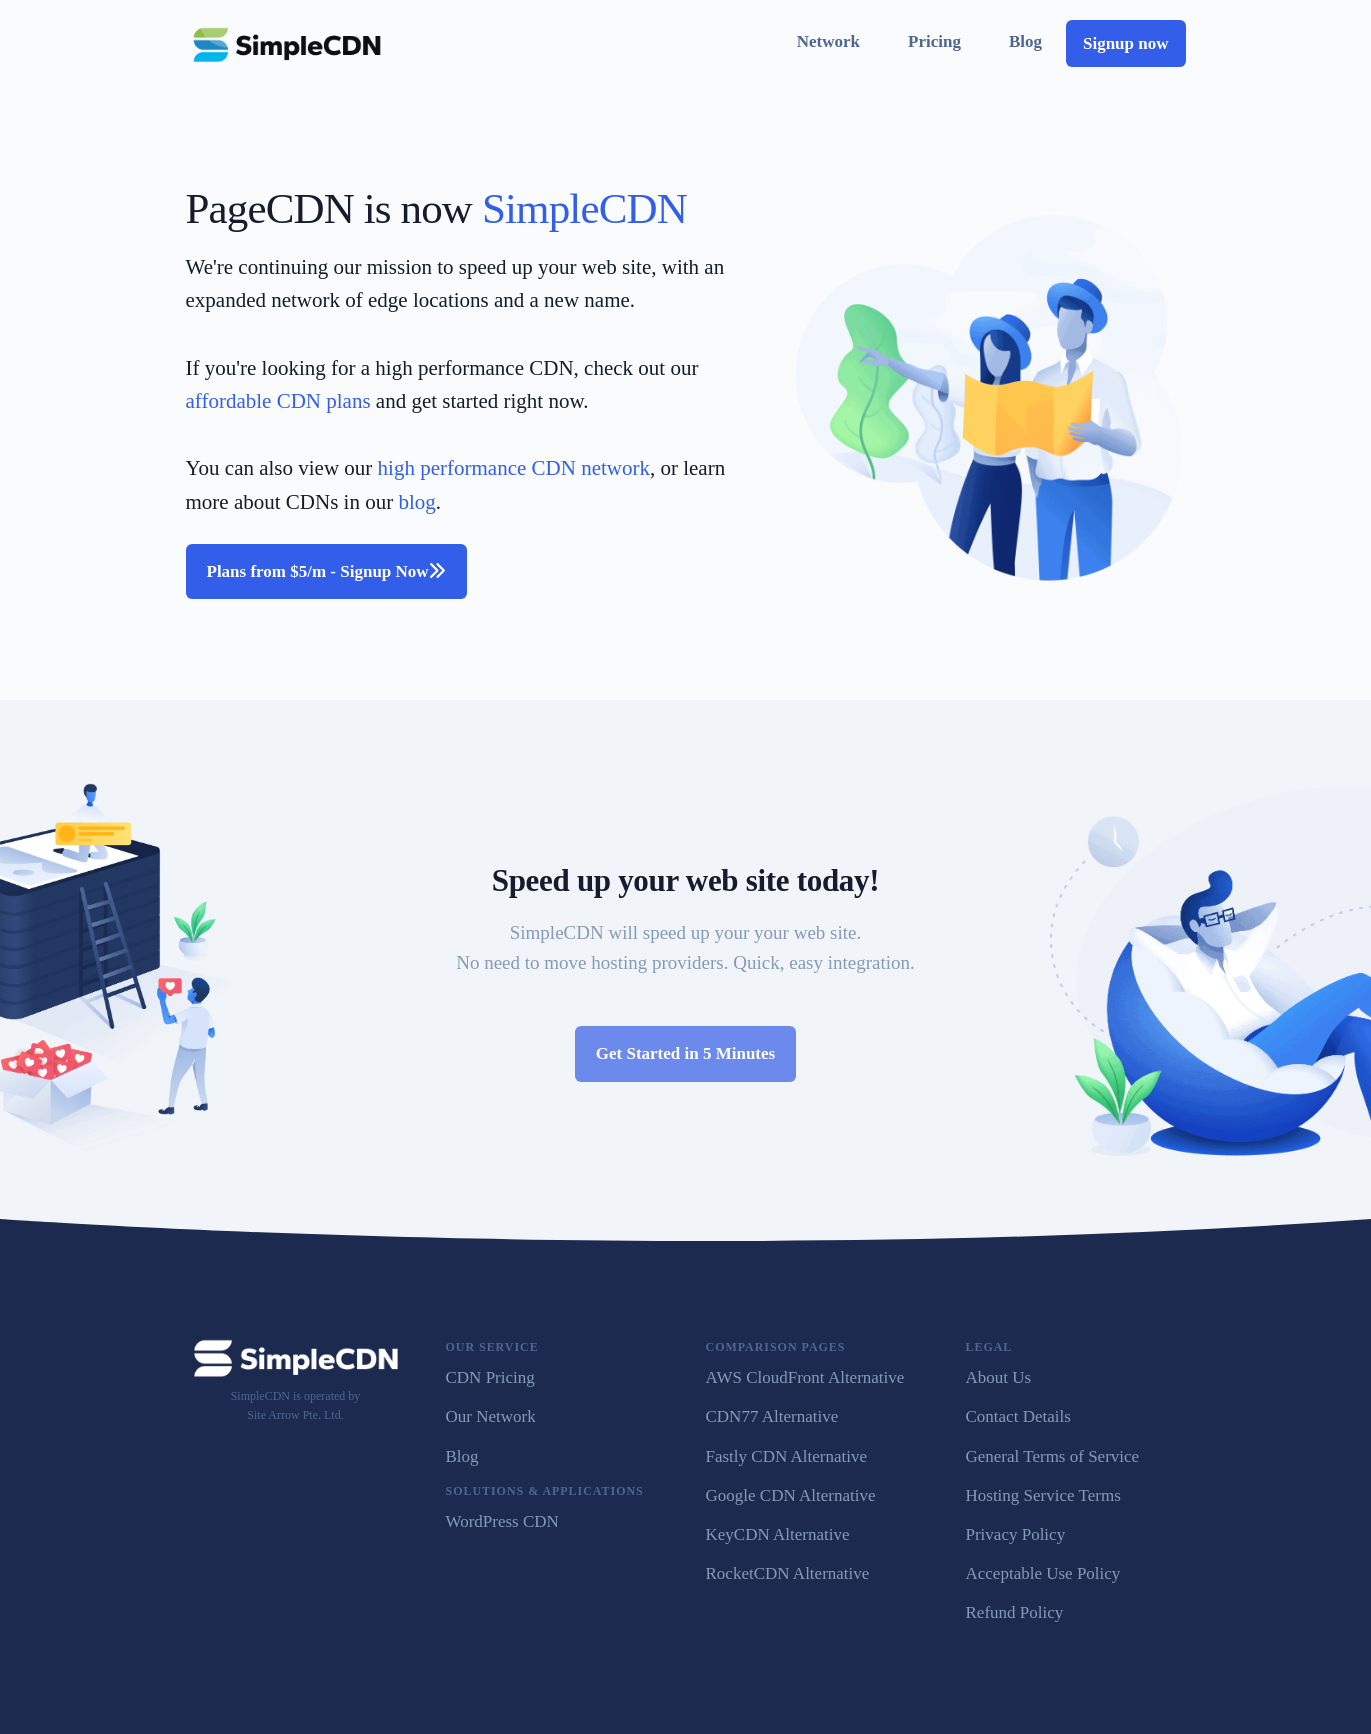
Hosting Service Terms (1043, 1495)
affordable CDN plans (278, 401)
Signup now (1126, 43)
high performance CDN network (514, 468)
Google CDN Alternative (791, 1495)
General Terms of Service (1053, 1456)
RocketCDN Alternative (788, 1573)
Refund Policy (1015, 1612)
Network (828, 41)
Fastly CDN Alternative (786, 1456)
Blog (1025, 41)
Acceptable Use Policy (1043, 1573)
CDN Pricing (490, 1377)
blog (416, 502)
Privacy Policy (1016, 1534)
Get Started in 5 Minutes (685, 1053)
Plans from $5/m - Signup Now (326, 571)
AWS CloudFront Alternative (805, 1377)
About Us (999, 1377)
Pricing (934, 41)
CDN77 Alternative (772, 1416)
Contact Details (1018, 1416)
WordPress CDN (502, 1521)
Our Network (491, 1416)
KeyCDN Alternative (778, 1534)
